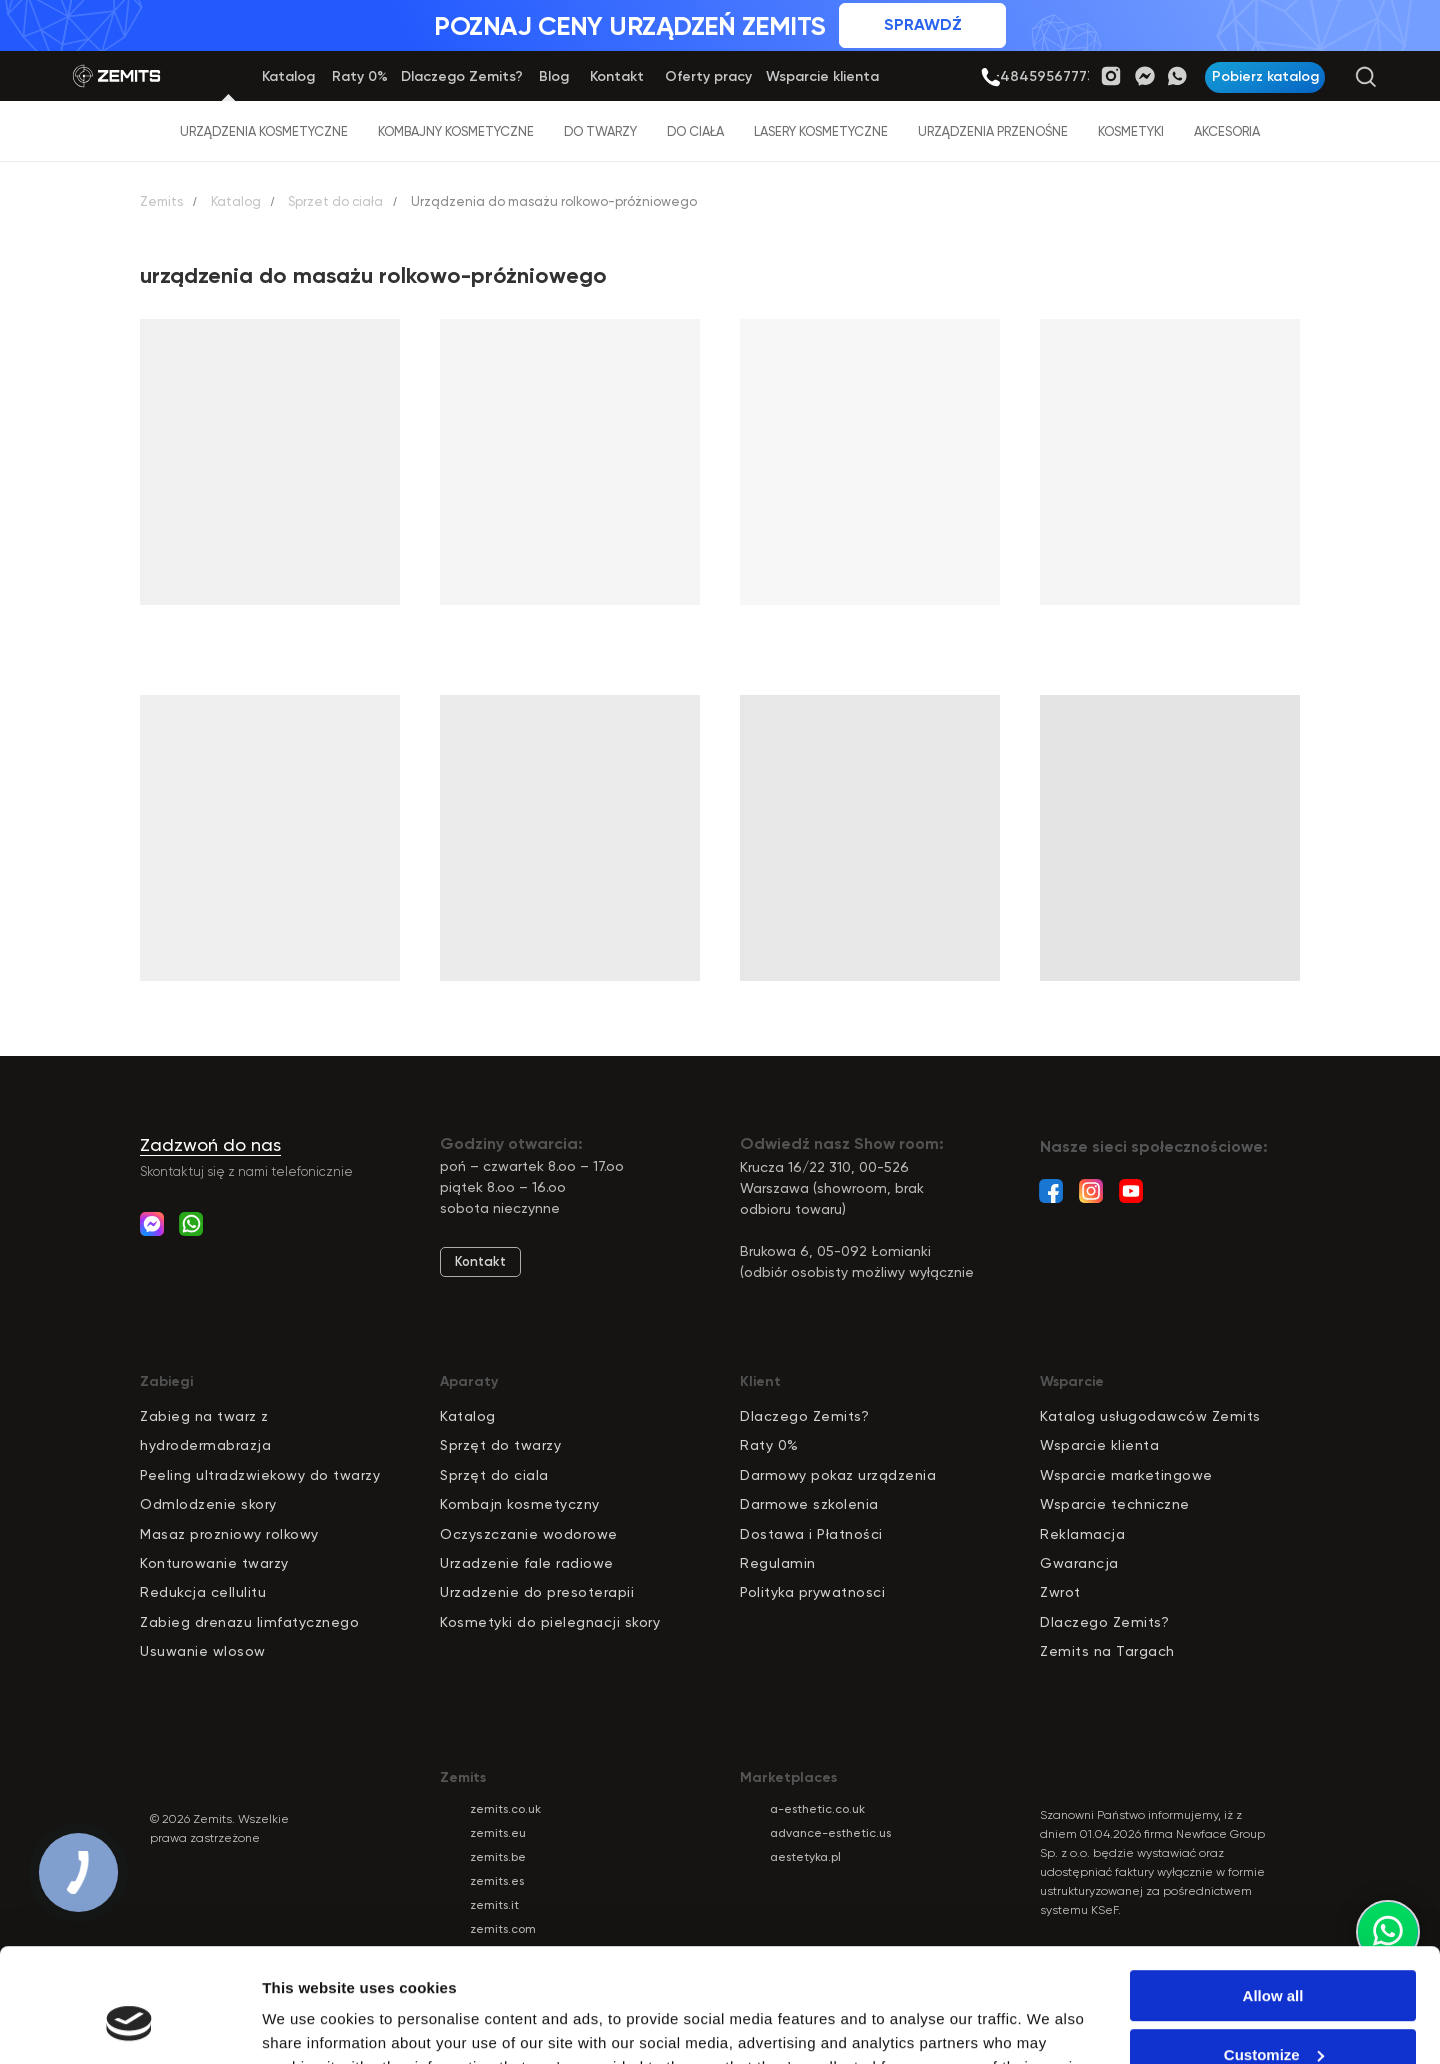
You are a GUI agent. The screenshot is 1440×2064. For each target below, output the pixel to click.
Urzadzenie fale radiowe (527, 1563)
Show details (308, 2024)
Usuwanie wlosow (203, 1651)
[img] (990, 77)
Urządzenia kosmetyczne (264, 131)
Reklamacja (1082, 1534)
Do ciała (695, 131)
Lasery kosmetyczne (821, 131)
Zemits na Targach (1107, 1651)
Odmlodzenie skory (208, 1504)
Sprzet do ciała (335, 201)
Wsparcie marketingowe (1126, 1475)
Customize (1274, 1956)
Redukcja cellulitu (203, 1592)
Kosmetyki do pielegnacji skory (550, 1622)
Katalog (236, 201)
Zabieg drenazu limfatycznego (249, 1622)
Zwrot (1060, 1592)
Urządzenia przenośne (993, 131)
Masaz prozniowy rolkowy (229, 1534)
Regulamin (778, 1563)
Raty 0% (769, 1445)
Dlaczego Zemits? (804, 1416)
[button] (1265, 77)
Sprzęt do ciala (494, 1475)
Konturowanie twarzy (214, 1563)
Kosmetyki (1131, 131)
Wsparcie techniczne (1115, 1504)
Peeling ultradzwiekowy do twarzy (260, 1475)
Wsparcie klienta (1099, 1445)
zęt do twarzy (512, 1445)
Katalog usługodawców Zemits (1150, 1416)
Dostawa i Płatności (811, 1534)
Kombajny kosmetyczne (456, 131)
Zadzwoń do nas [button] (210, 1144)
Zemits (161, 201)
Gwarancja (1079, 1563)
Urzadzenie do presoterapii (537, 1592)
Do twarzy (600, 131)
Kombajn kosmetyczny (520, 1504)
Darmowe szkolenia (809, 1504)
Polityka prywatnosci (812, 1592)
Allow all (1273, 1898)
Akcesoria (1227, 131)
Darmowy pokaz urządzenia (838, 1475)
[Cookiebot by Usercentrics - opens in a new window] (129, 2025)
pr (456, 1445)
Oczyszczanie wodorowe (529, 1534)
